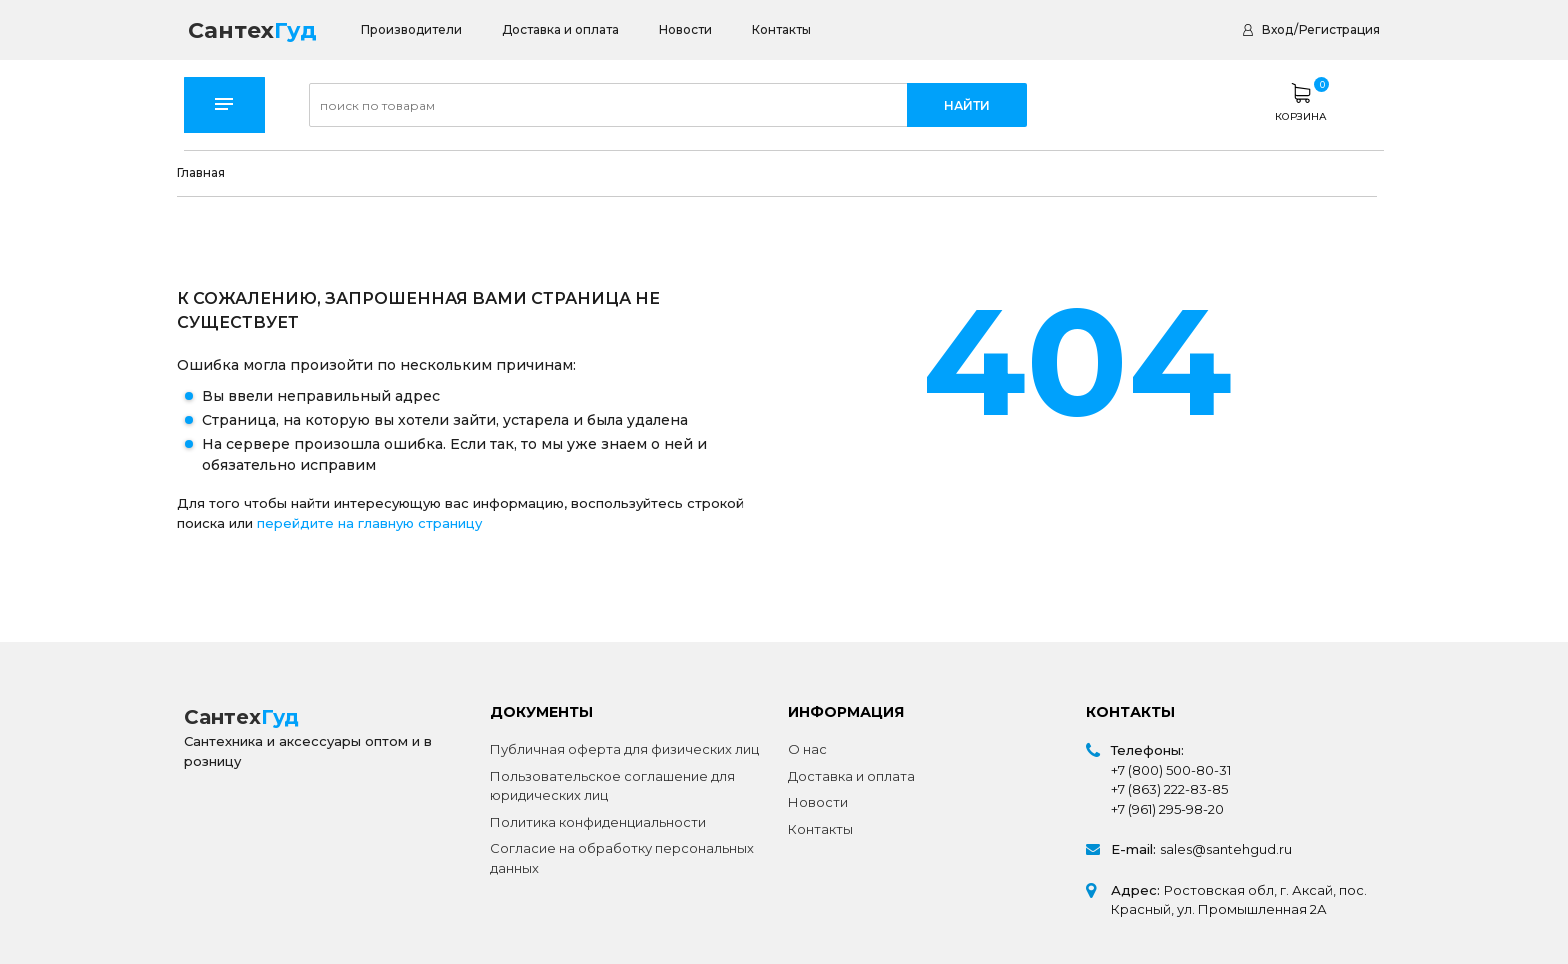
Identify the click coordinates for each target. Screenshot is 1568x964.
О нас (807, 749)
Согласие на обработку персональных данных (622, 858)
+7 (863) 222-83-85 (1169, 789)
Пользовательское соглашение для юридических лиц (612, 786)
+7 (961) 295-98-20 (1167, 809)
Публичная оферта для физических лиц (624, 749)
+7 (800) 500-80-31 (1171, 770)
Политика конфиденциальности (598, 822)
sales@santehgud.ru (1226, 849)
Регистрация (1339, 29)
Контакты (781, 29)
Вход (1277, 29)
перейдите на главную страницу (369, 523)
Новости (685, 29)
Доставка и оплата (560, 29)
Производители (411, 29)
